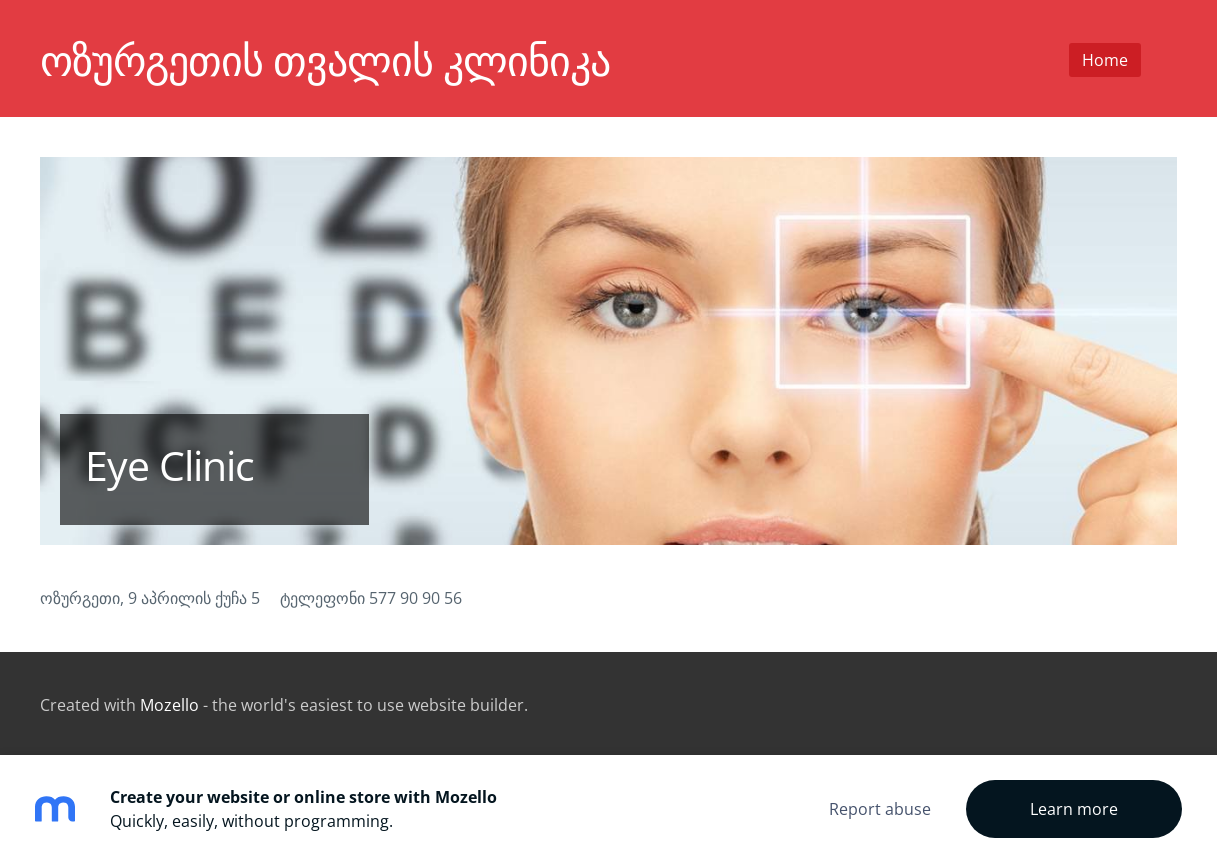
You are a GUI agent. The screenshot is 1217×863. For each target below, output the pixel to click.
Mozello (169, 705)
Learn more (1074, 809)
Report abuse (880, 809)
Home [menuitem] (1105, 60)
